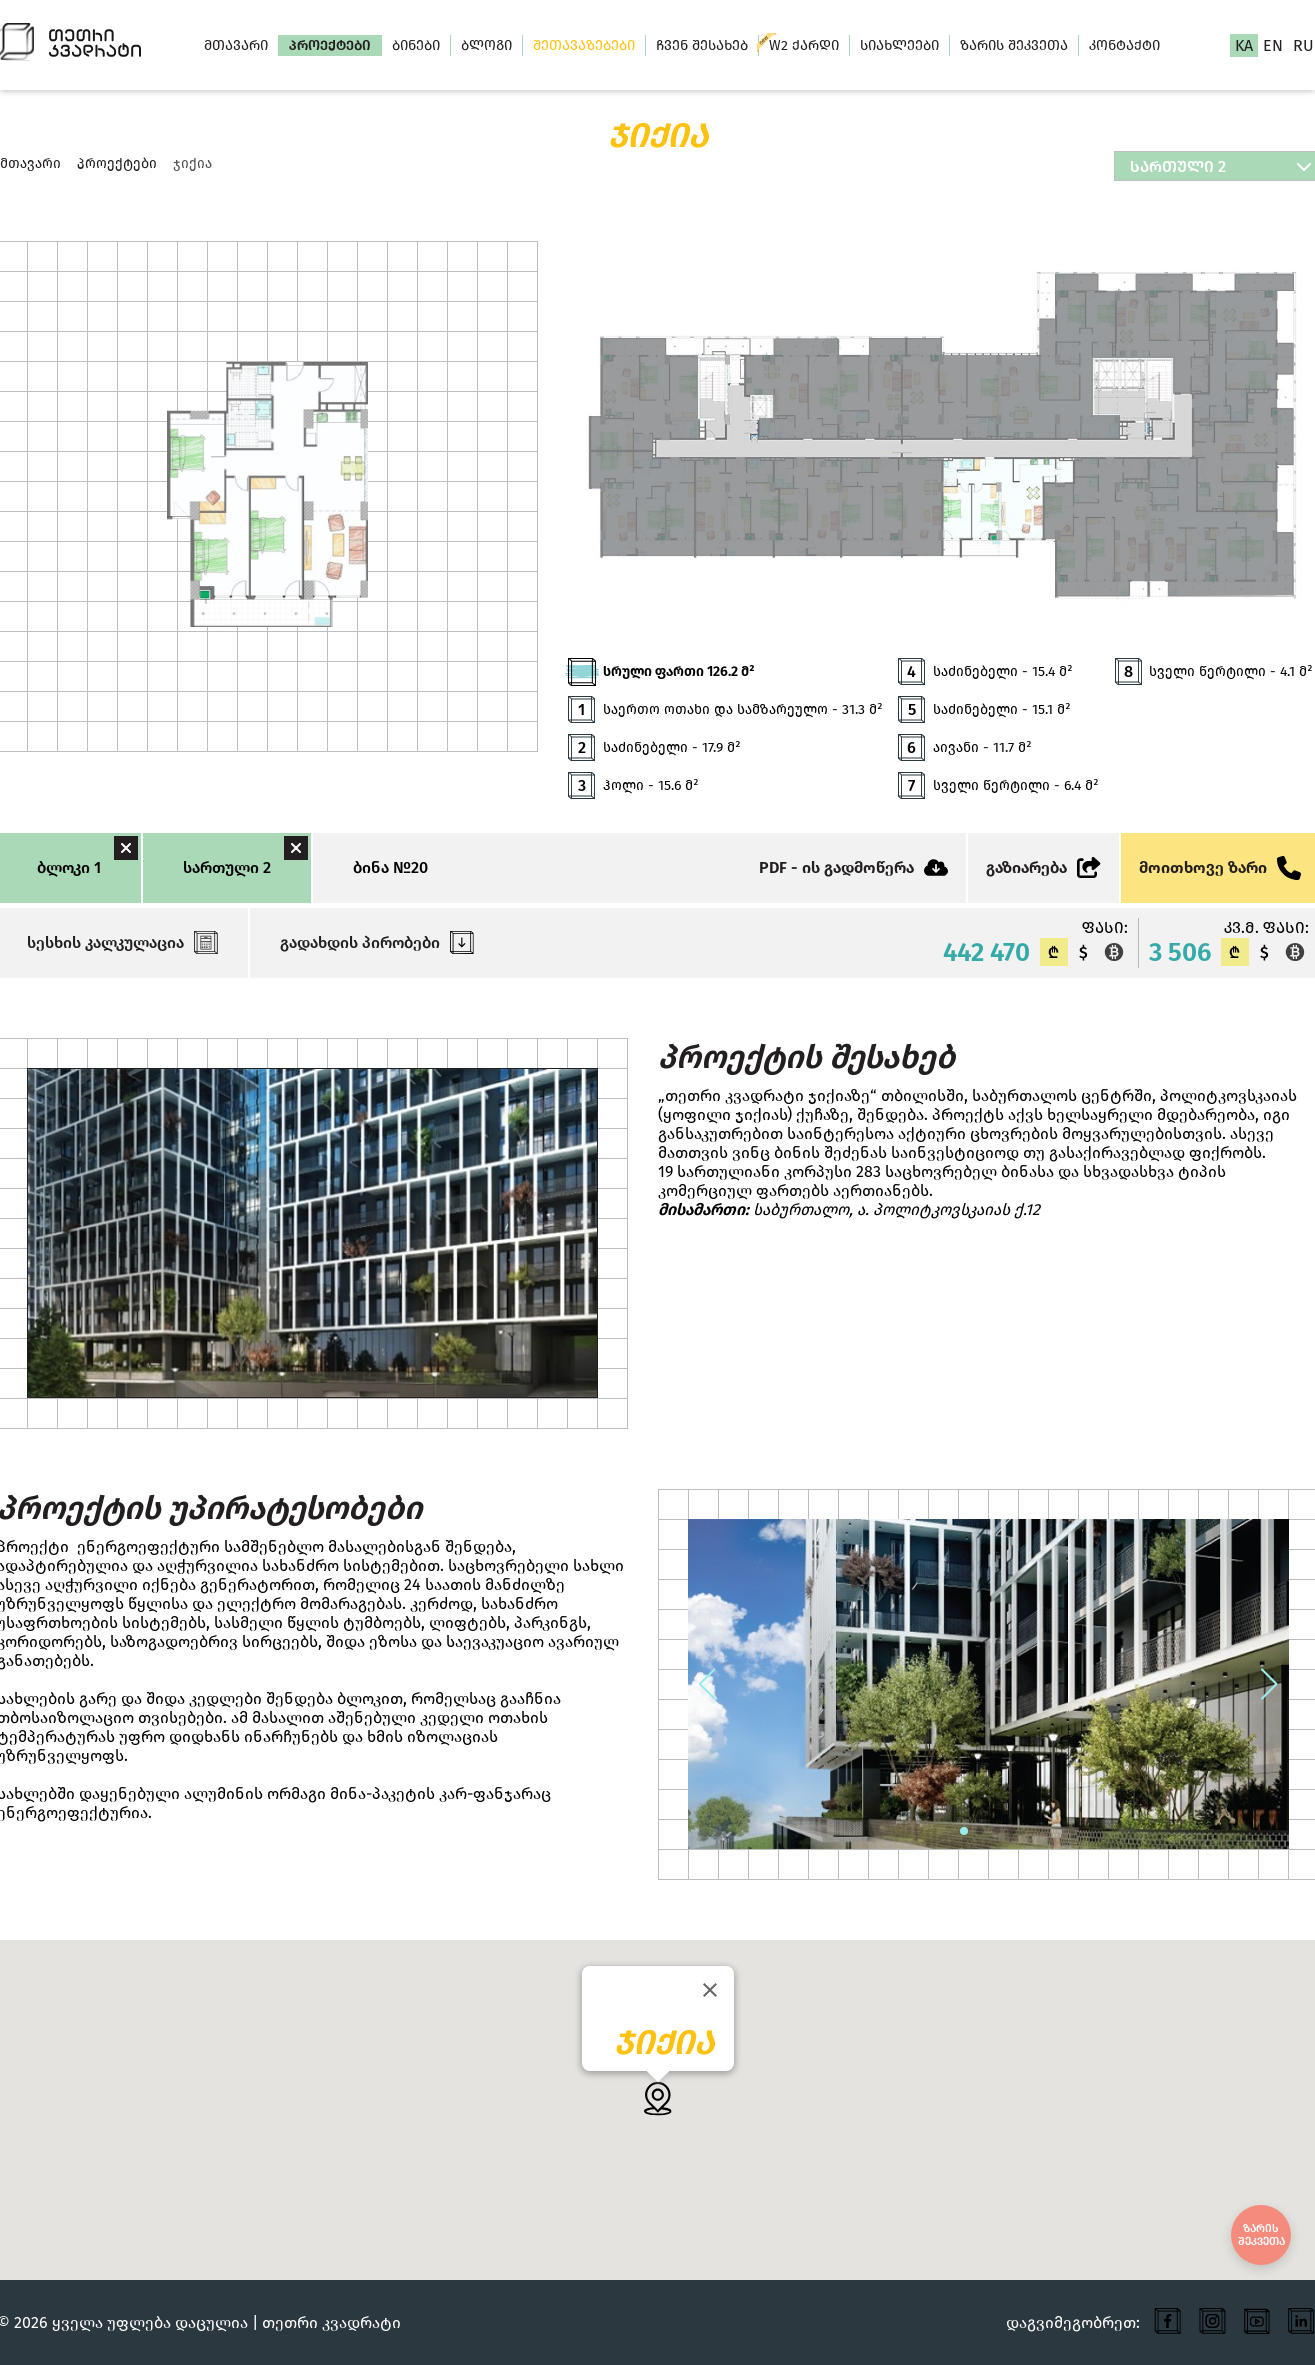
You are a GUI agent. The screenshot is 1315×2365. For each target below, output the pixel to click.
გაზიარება (1043, 867)
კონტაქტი (1124, 45)
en (1273, 45)
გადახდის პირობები (377, 942)
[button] (708, 1684)
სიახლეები (899, 45)
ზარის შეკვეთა (1014, 45)
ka (1244, 45)
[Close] (710, 1990)
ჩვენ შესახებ (702, 45)
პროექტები (330, 45)
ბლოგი (486, 45)
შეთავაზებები (584, 45)
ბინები (416, 45)
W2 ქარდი (804, 45)
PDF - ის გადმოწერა (853, 867)
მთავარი (236, 45)
